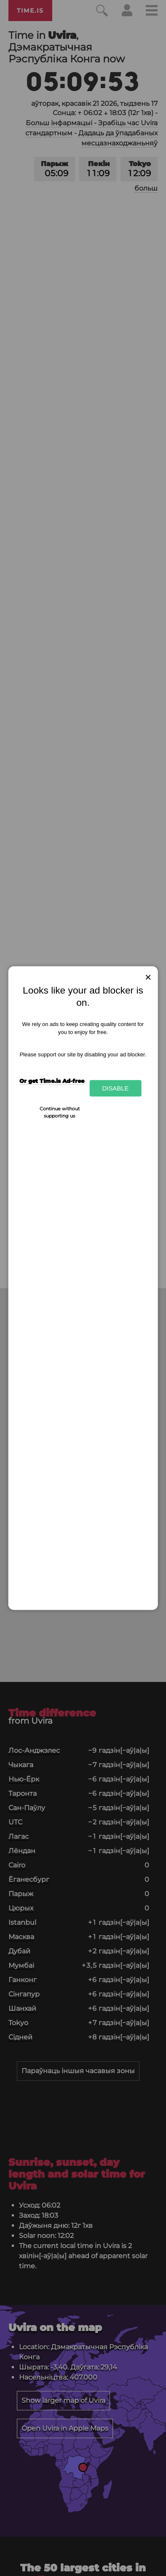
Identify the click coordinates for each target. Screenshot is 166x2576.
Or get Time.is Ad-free (51, 1080)
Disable (115, 1088)
